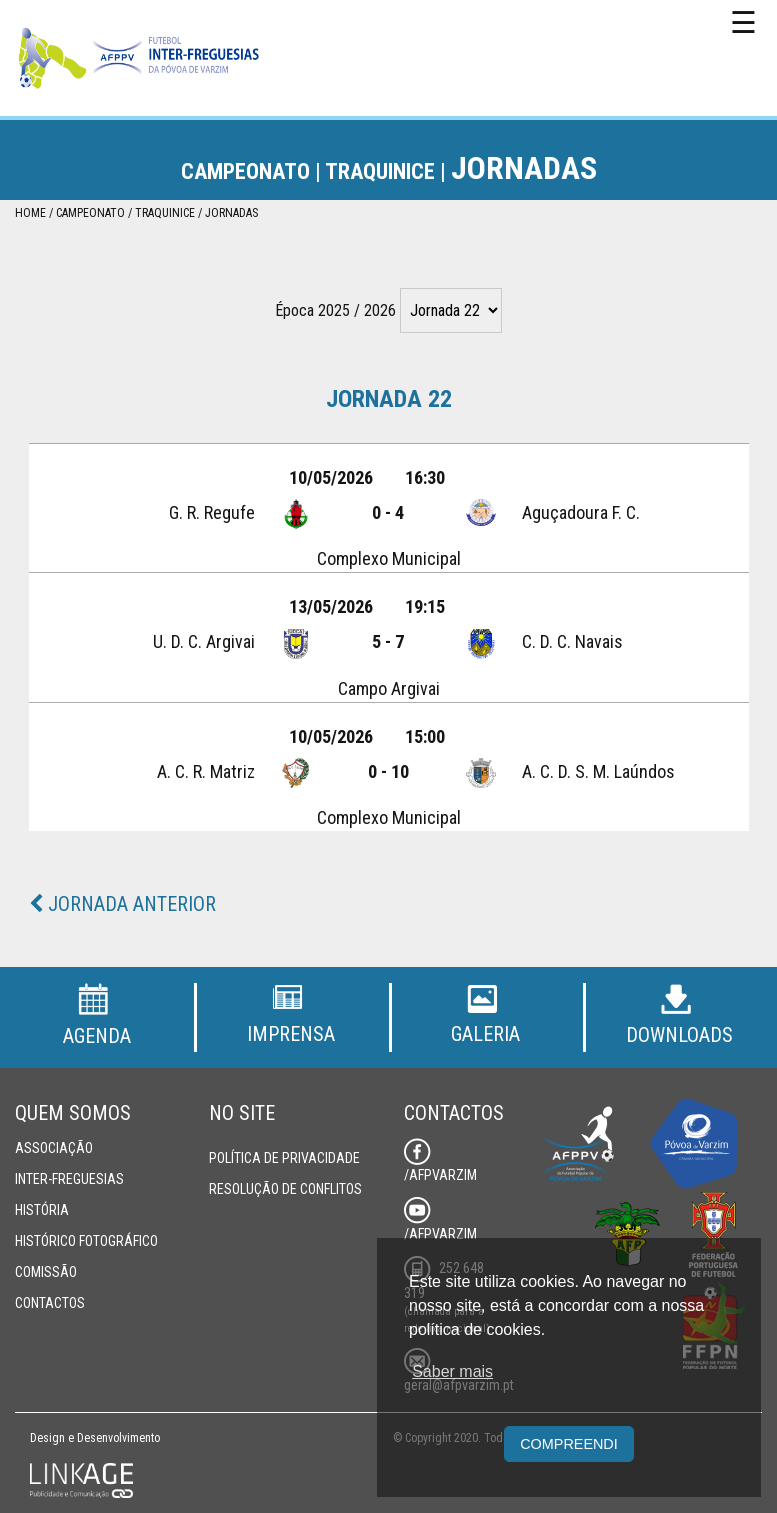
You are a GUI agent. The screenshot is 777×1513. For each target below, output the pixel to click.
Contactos (50, 1303)
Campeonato (90, 213)
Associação (54, 1148)
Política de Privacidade (284, 1158)
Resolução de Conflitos (285, 1189)
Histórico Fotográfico (86, 1241)
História (42, 1210)
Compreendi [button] (569, 1444)
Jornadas (231, 213)
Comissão (46, 1272)
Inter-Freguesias (69, 1179)
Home (30, 213)
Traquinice (165, 213)
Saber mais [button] (452, 1371)
